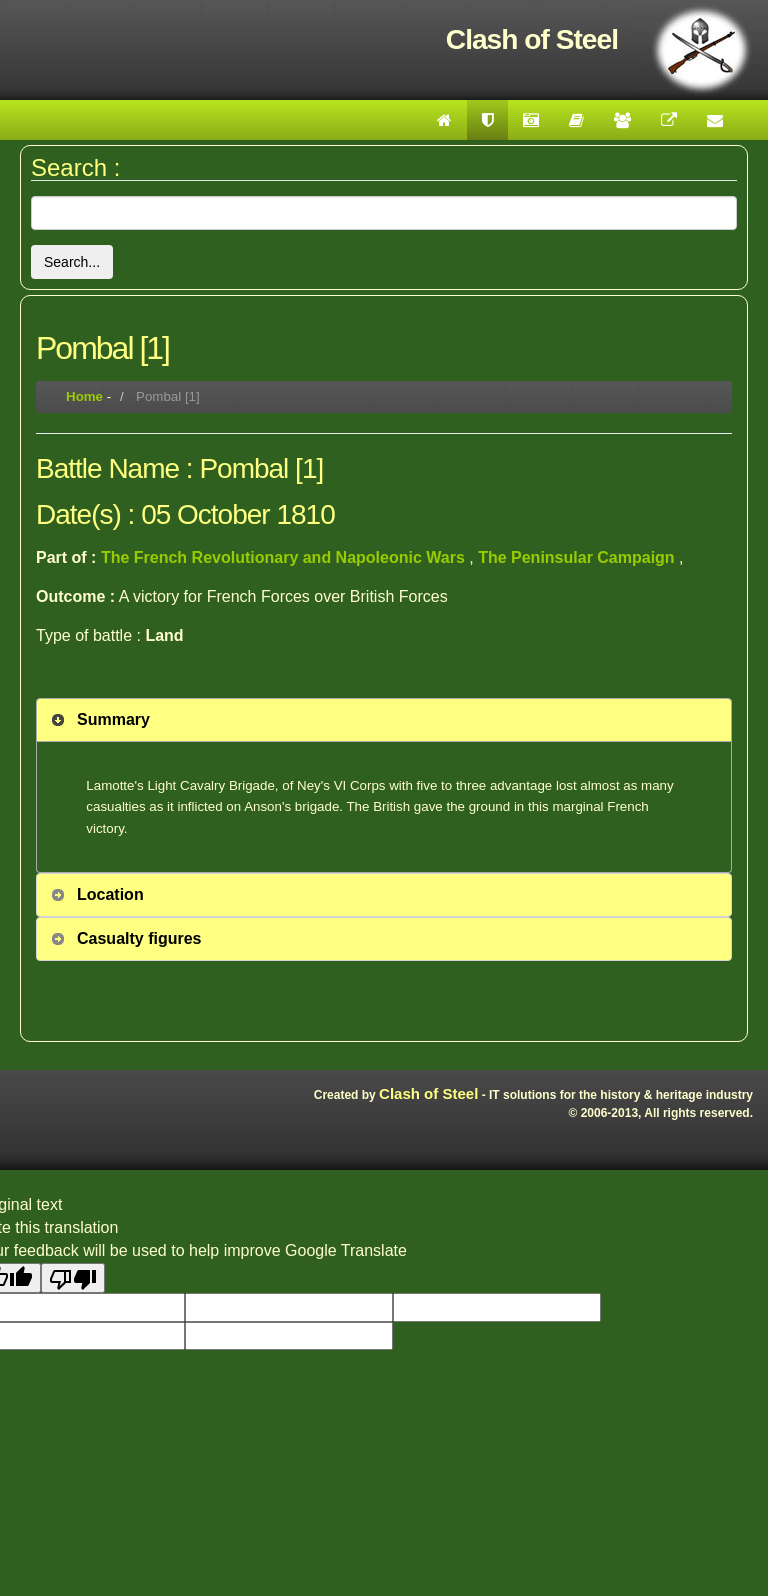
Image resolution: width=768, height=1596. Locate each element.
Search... (72, 262)
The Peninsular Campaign (578, 557)
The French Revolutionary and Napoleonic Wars (285, 557)
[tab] (384, 720)
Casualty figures (139, 938)
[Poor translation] (73, 1278)
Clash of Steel (428, 1093)
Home (84, 396)
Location (110, 894)
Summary (113, 719)
